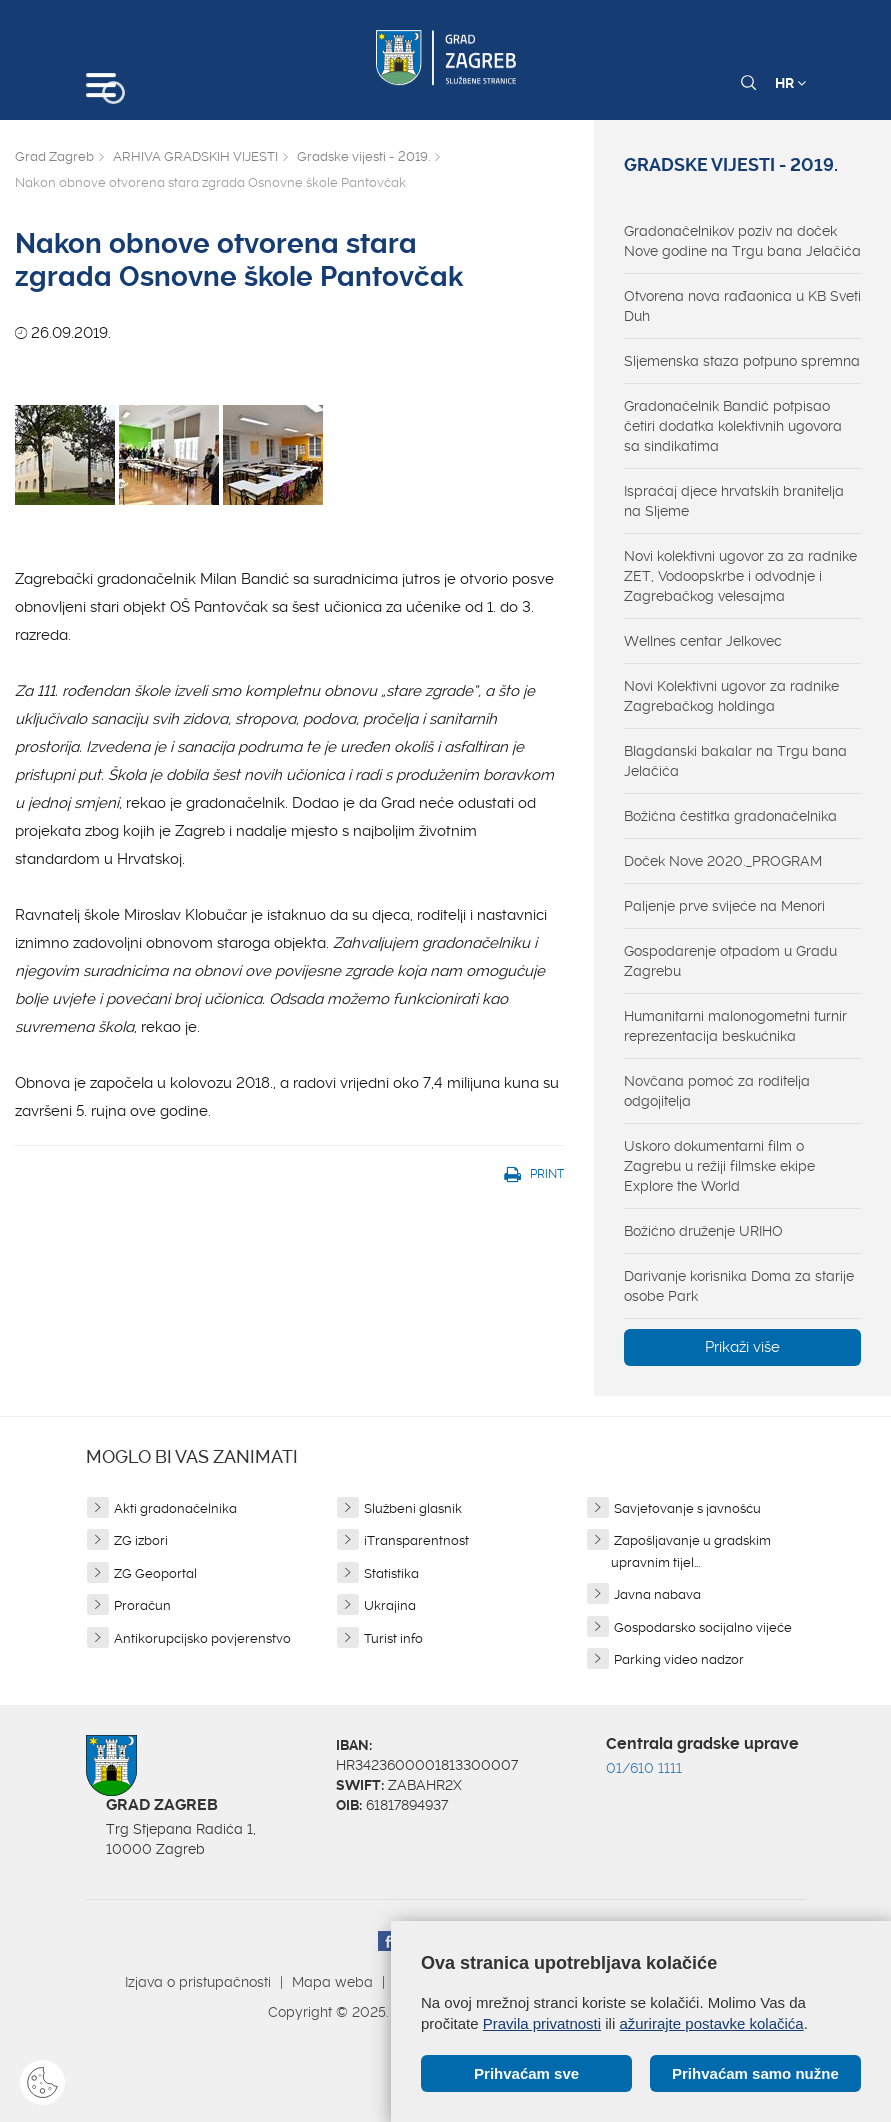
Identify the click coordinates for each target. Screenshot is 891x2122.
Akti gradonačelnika (175, 1508)
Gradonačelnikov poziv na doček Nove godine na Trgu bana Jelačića (742, 241)
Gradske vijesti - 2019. (363, 156)
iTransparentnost (416, 1540)
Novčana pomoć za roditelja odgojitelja (717, 1091)
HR (790, 83)
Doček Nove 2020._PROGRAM (723, 861)
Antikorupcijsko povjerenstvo (202, 1638)
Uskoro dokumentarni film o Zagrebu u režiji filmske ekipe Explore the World (719, 1166)
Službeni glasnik (413, 1508)
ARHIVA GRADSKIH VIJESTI (195, 156)
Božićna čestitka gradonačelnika (730, 816)
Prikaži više (742, 1347)
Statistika (391, 1573)
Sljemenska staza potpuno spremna (742, 361)
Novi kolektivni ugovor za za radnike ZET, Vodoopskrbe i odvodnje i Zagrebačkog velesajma (740, 576)
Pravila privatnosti (542, 2023)
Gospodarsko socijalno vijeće (703, 1627)
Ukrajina (390, 1605)
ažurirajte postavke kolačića (711, 2023)
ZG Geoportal (155, 1573)
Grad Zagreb (54, 156)
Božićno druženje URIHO (703, 1231)
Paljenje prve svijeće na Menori (724, 906)
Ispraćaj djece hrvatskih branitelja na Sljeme (734, 501)
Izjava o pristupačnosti (198, 1982)
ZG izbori (141, 1540)
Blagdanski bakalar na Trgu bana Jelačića (735, 761)
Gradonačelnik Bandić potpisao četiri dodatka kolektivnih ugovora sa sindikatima (733, 426)
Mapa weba (332, 1982)
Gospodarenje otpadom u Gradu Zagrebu (730, 961)
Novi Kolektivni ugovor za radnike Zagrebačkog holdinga (731, 696)
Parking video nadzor (679, 1659)
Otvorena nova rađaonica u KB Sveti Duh (742, 306)
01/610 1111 (644, 1768)
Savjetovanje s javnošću (687, 1508)
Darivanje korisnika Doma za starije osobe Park (739, 1286)
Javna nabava (657, 1594)
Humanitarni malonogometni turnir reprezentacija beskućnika (735, 1026)
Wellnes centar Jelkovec (703, 641)
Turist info (393, 1638)
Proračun (142, 1605)
